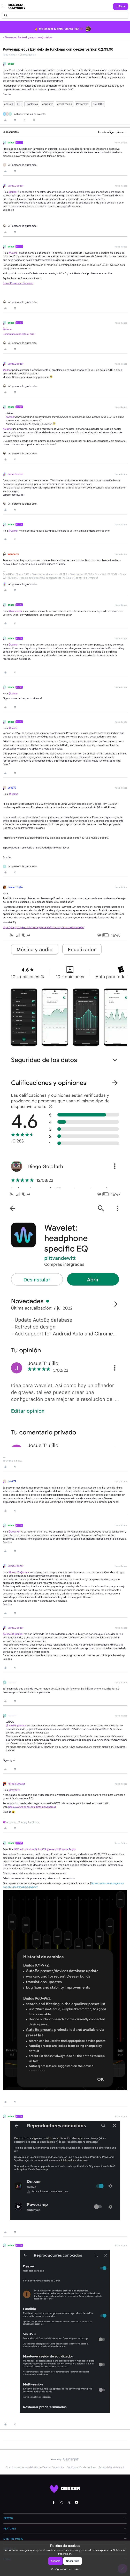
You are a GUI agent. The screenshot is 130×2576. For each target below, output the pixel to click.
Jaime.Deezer (15, 185)
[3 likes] (24, 114)
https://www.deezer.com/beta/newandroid (32, 1806)
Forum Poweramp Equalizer (18, 283)
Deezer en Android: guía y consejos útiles (28, 37)
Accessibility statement (111, 2467)
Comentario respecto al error (19, 334)
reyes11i (12, 1682)
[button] (4, 7)
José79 (12, 787)
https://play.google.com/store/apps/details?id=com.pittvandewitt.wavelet (43, 927)
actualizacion (64, 104)
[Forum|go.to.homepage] (17, 6)
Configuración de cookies (81, 2467)
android (8, 104)
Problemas (32, 104)
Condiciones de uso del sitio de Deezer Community (35, 2467)
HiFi (19, 104)
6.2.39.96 (98, 104)
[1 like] (20, 165)
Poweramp (82, 104)
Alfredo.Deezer (16, 1783)
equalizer (47, 104)
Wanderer (13, 554)
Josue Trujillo (15, 887)
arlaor (11, 63)
